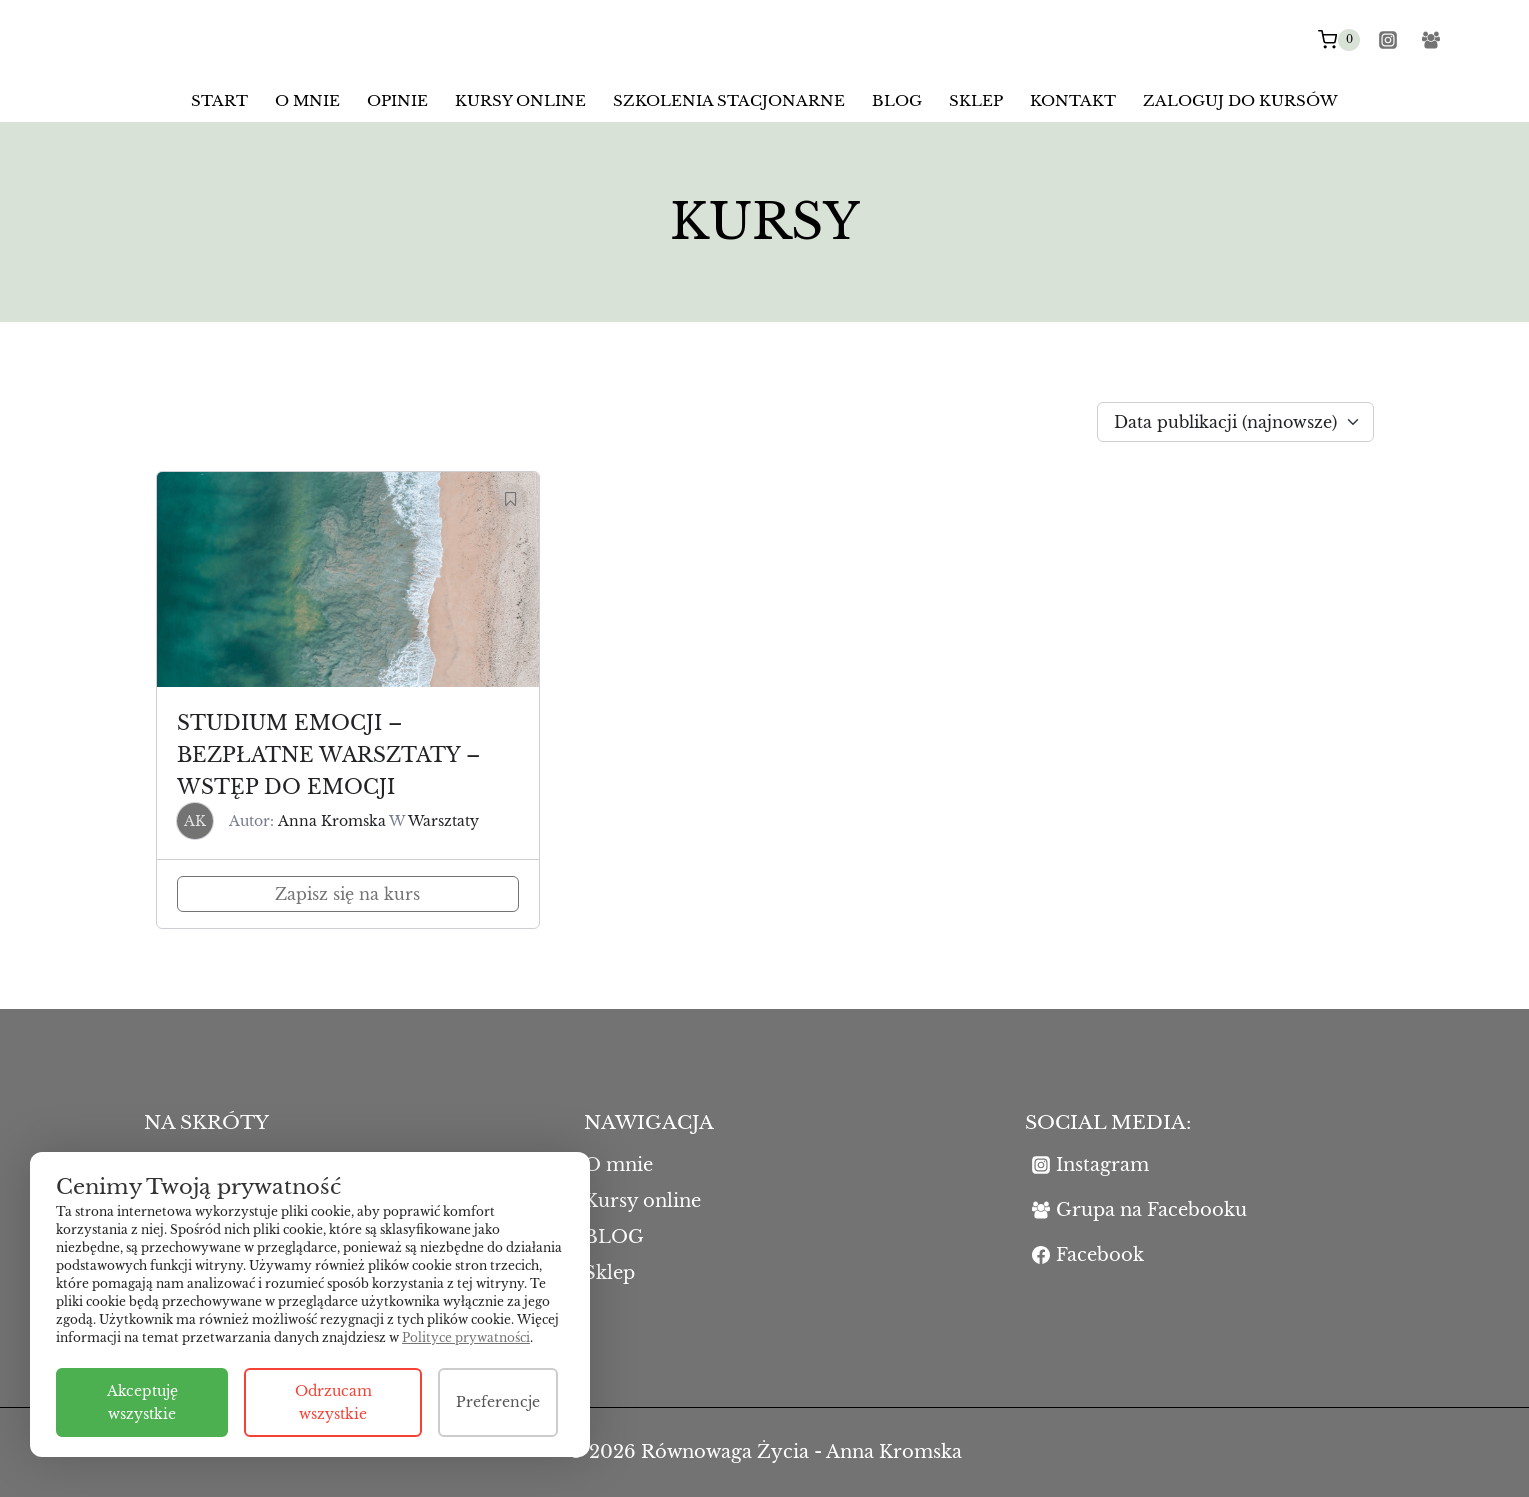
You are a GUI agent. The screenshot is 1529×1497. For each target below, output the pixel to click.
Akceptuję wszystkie (142, 1402)
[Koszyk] (1339, 39)
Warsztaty (443, 821)
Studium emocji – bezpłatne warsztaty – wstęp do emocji (328, 755)
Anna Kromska (332, 821)
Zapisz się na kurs (347, 894)
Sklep (976, 100)
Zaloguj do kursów (1240, 100)
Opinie (397, 100)
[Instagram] (1388, 40)
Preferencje (498, 1402)
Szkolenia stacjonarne (729, 100)
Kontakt (1073, 100)
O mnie (307, 100)
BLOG (897, 100)
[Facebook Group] (1431, 40)
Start (219, 100)
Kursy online (520, 100)
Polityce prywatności (466, 1337)
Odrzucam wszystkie (333, 1402)
